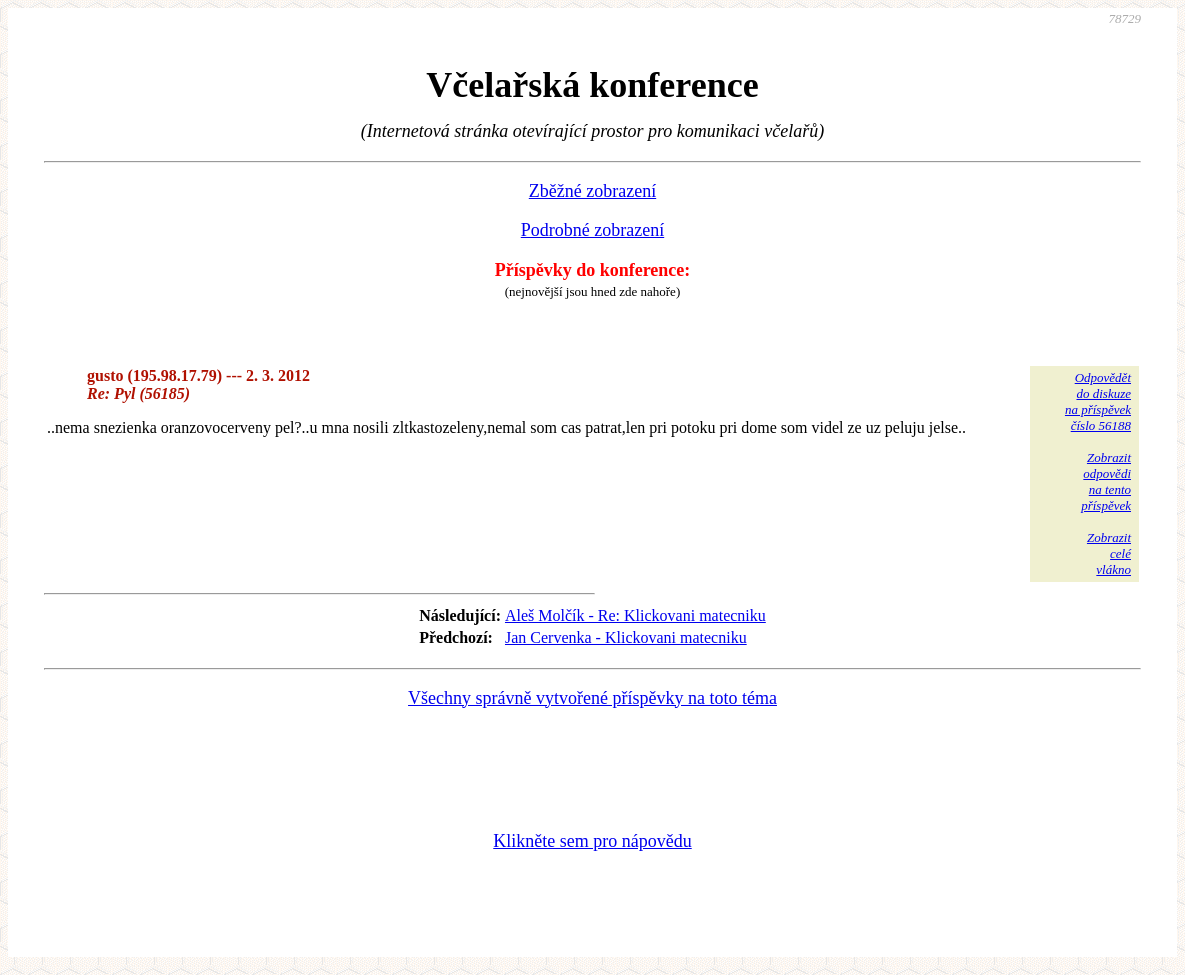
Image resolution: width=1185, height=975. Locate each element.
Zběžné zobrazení (592, 191)
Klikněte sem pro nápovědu (592, 841)
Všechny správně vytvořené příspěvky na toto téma (592, 698)
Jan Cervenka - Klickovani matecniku (626, 637)
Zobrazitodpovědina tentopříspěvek (1106, 481)
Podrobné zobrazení (592, 230)
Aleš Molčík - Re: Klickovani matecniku (635, 615)
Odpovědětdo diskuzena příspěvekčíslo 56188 (1098, 401)
